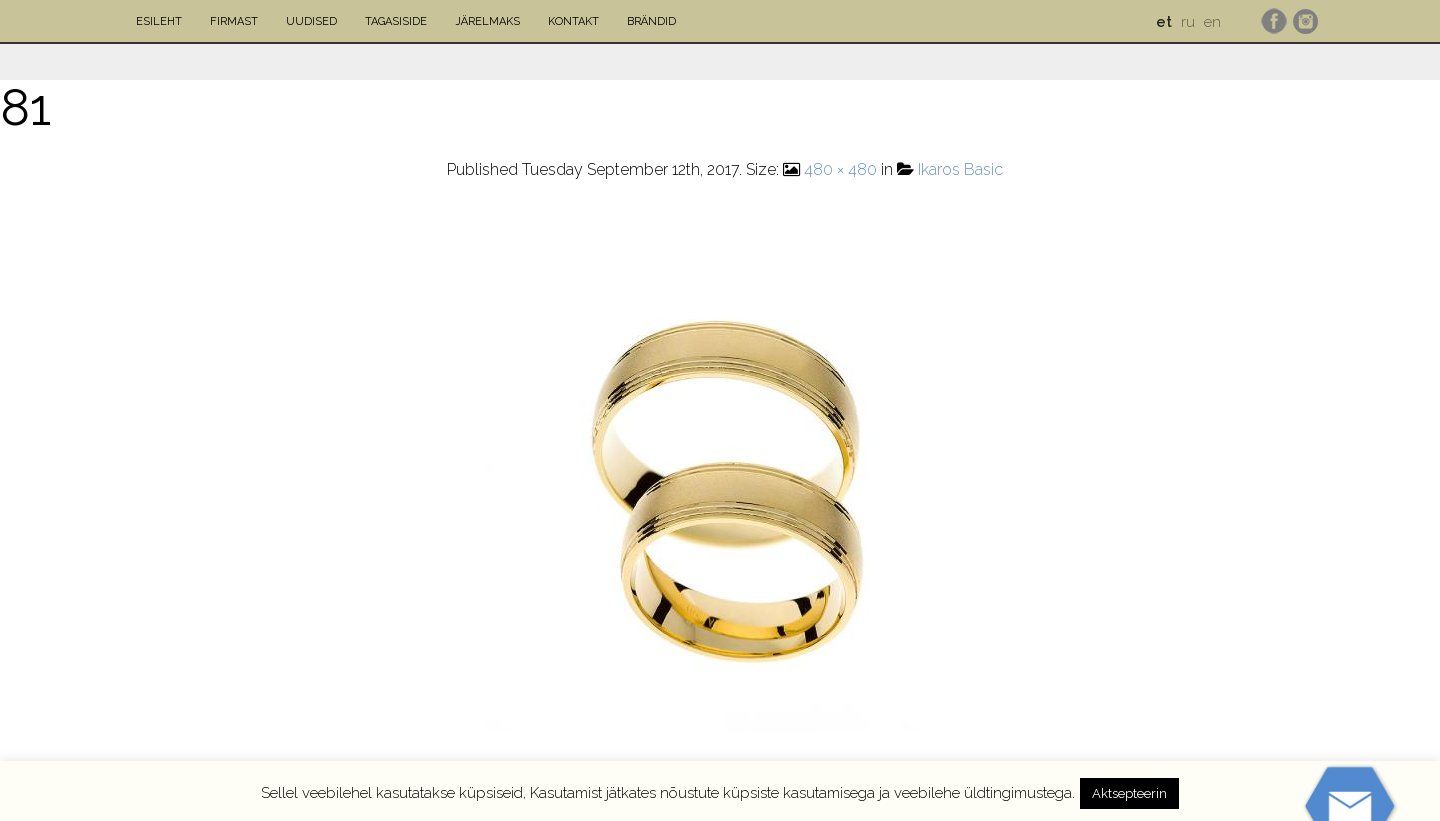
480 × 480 (840, 169)
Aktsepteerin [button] (1129, 793)
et (1164, 22)
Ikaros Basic (960, 169)
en (1212, 22)
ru (1188, 22)
